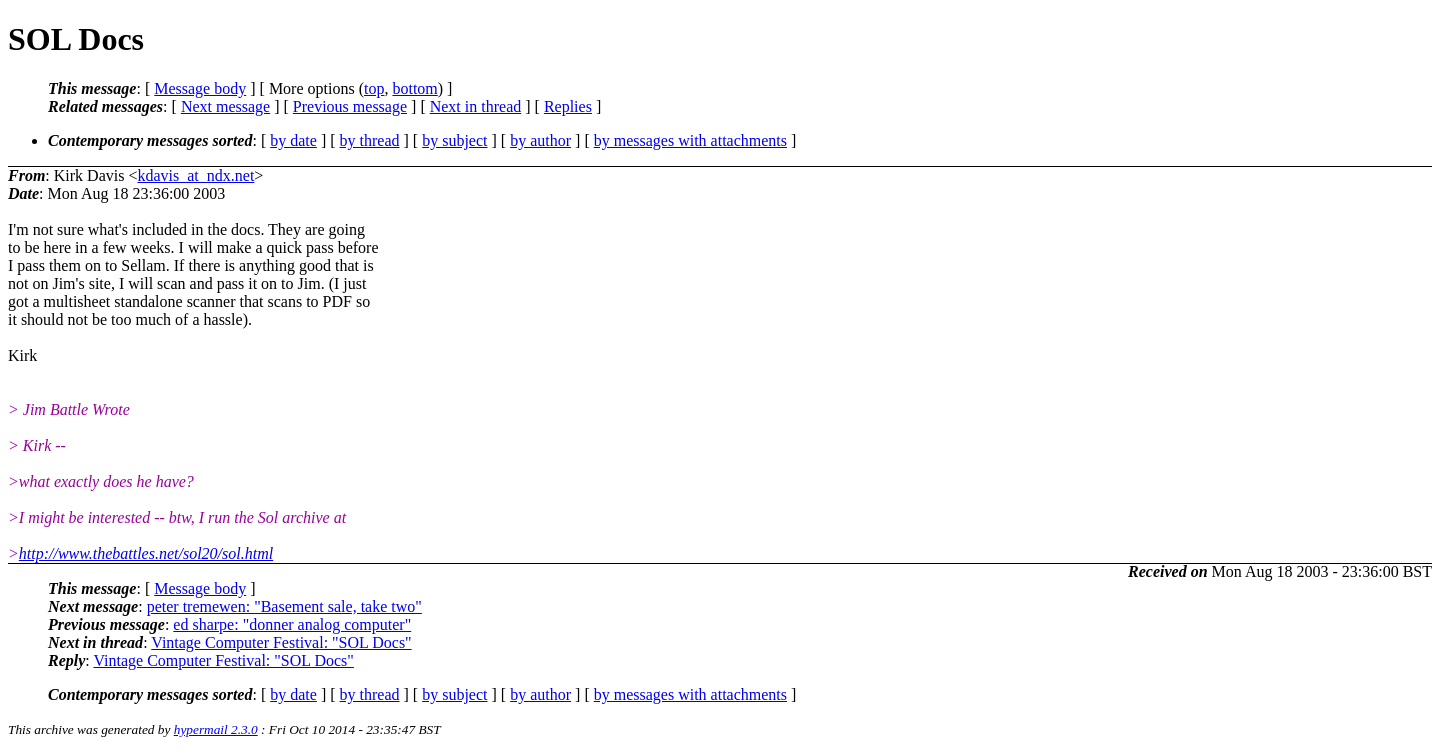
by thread (370, 140)
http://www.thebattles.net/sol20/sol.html (146, 553)
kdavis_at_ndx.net (195, 175)
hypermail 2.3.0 (216, 729)
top (374, 88)
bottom (414, 88)
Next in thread (476, 106)
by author (540, 140)
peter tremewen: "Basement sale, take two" (284, 606)
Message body (200, 88)
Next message (225, 106)
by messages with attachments (690, 140)
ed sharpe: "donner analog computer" (292, 624)
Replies (568, 106)
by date (293, 140)
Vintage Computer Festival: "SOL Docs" (281, 642)
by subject (454, 140)
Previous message (350, 106)
